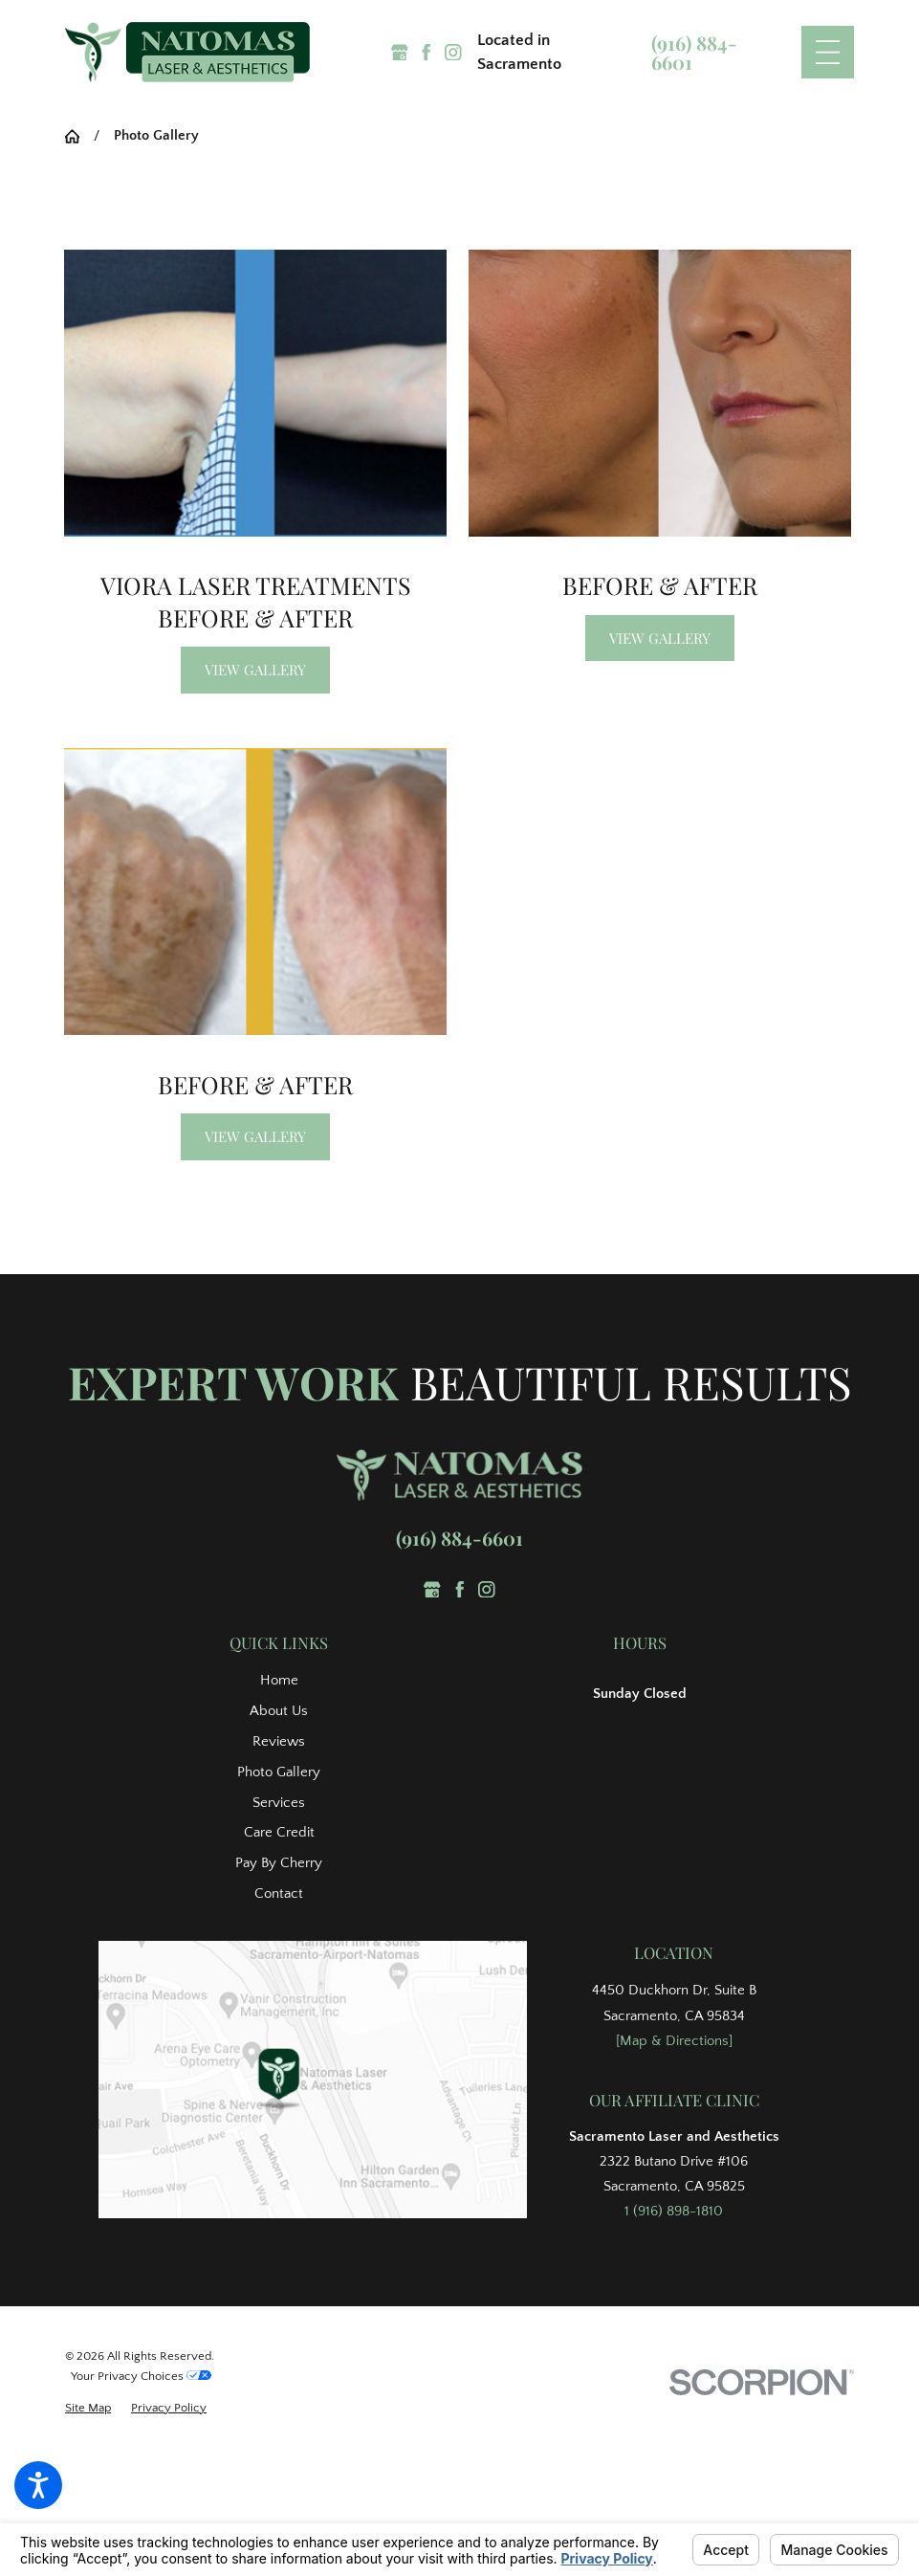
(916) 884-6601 (694, 52)
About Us (279, 1711)
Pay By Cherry (278, 1863)
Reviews (278, 1741)
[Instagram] (453, 52)
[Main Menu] (827, 52)
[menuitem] (279, 1681)
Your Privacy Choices (141, 2376)
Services (278, 1802)
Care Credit (279, 1832)
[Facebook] (426, 52)
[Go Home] (79, 136)
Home (279, 1680)
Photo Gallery (278, 1772)
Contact (278, 1893)
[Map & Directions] (674, 2041)
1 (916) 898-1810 (673, 2211)
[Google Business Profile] (399, 52)
